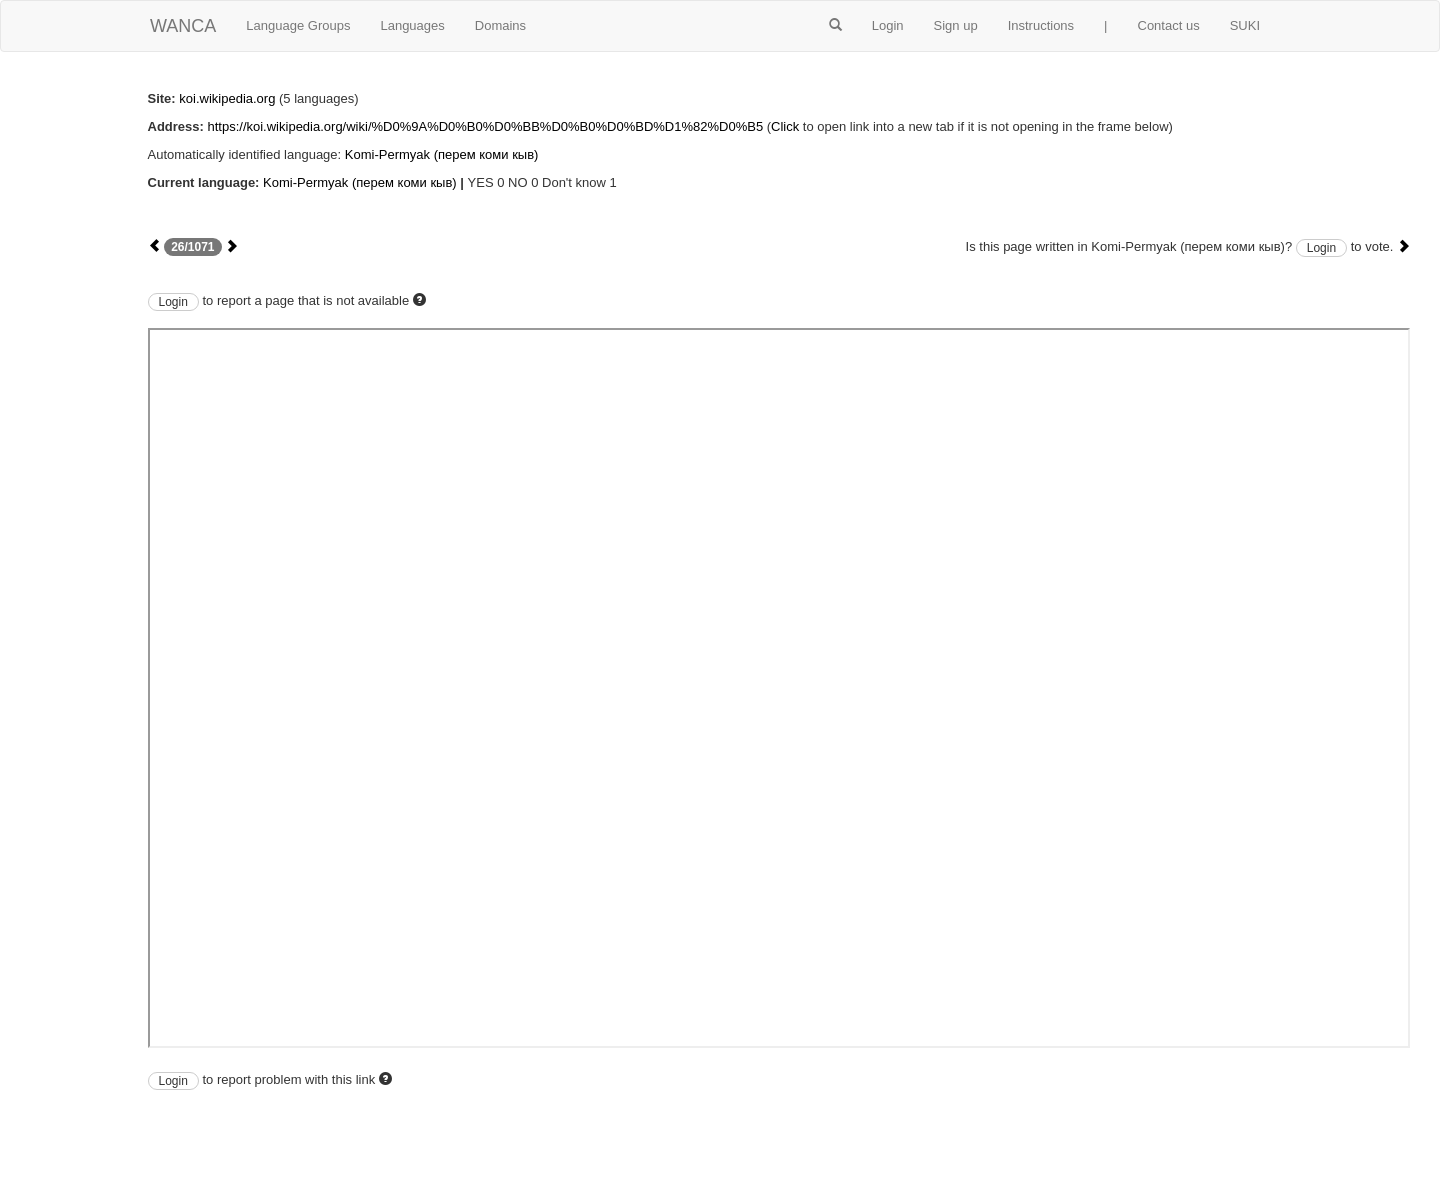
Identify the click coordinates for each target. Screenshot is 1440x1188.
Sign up (956, 25)
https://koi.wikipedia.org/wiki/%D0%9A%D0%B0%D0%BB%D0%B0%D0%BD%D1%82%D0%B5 (485, 126)
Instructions (1041, 25)
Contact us (1169, 25)
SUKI (1245, 25)
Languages (412, 25)
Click (785, 126)
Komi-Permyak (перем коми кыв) (442, 154)
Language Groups (298, 25)
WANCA (183, 26)
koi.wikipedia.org (227, 98)
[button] (835, 26)
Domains (500, 25)
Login (888, 25)
